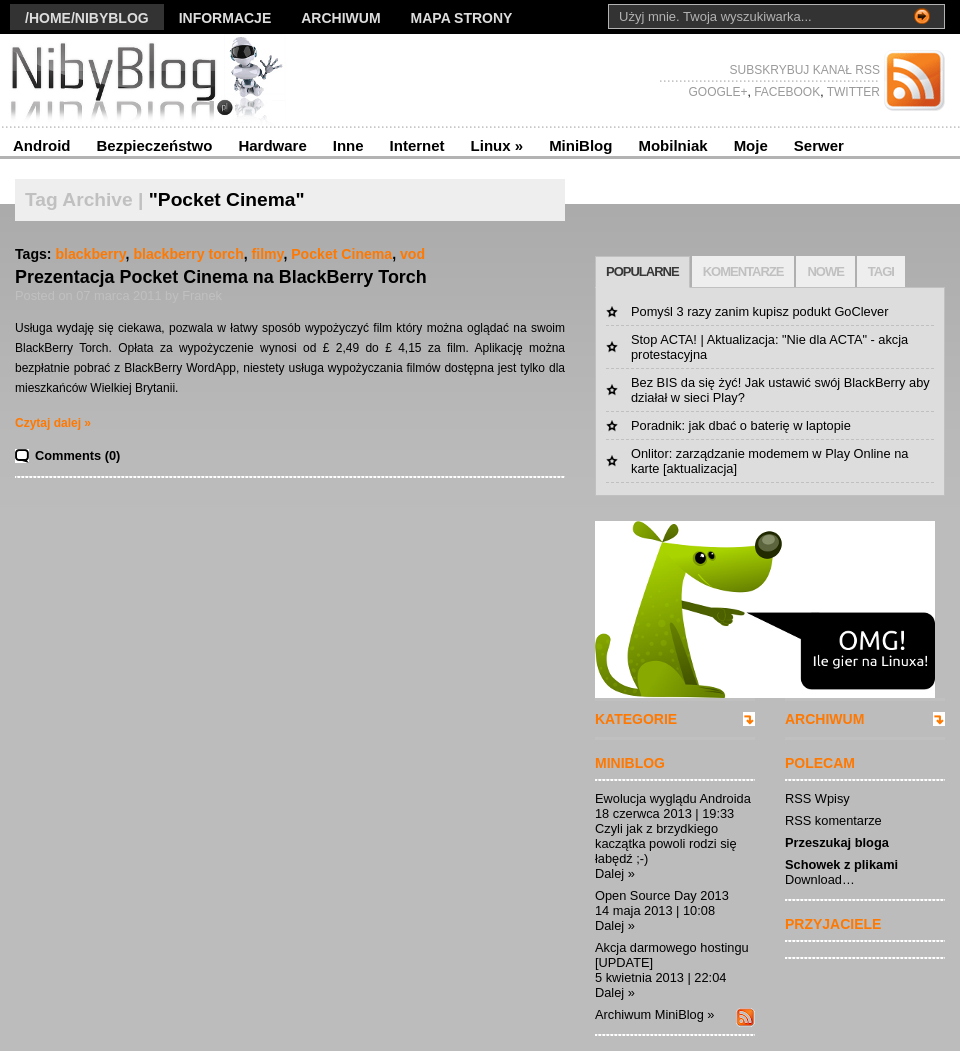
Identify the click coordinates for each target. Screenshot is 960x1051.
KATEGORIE (636, 719)
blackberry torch (188, 254)
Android (42, 145)
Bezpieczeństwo (155, 145)
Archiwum (340, 18)
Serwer (819, 145)
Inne (348, 145)
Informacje (225, 18)
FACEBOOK (785, 92)
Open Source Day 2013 (662, 895)
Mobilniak (672, 145)
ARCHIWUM (824, 719)
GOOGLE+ (717, 92)
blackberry (90, 254)
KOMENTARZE (743, 271)
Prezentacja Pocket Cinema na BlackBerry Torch (221, 277)
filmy (268, 254)
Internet (417, 145)
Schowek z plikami (841, 864)
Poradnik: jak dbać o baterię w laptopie (741, 425)
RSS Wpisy (817, 798)
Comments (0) (77, 455)
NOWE (825, 271)
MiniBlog (580, 145)
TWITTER (852, 92)
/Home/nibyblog (87, 18)
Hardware (272, 145)
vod (412, 254)
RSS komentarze (833, 820)
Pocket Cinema (341, 254)
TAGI (881, 271)
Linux (497, 145)
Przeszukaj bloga (837, 842)
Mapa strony (462, 18)
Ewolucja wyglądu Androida (673, 798)
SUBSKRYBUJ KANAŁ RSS (805, 70)
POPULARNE (642, 271)
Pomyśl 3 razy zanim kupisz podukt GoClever (759, 311)
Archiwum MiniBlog (649, 1014)
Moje (751, 145)
